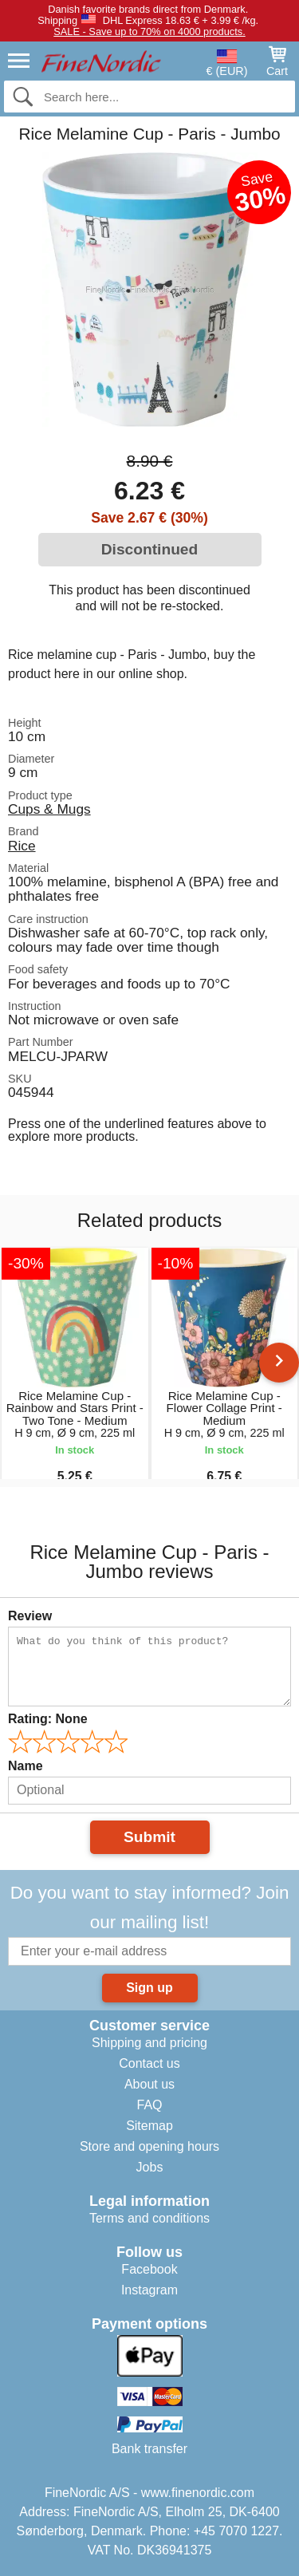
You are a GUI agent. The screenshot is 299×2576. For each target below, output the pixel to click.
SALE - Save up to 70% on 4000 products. (149, 31)
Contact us (149, 2063)
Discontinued (150, 549)
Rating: (48, 1719)
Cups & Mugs (49, 809)
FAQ (149, 2105)
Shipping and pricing (149, 2042)
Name (25, 1766)
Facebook (149, 2269)
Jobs (149, 2167)
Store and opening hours (149, 2146)
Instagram (149, 2290)
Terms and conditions (149, 2218)
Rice (22, 846)
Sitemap (149, 2125)
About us (149, 2084)
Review (30, 1616)
